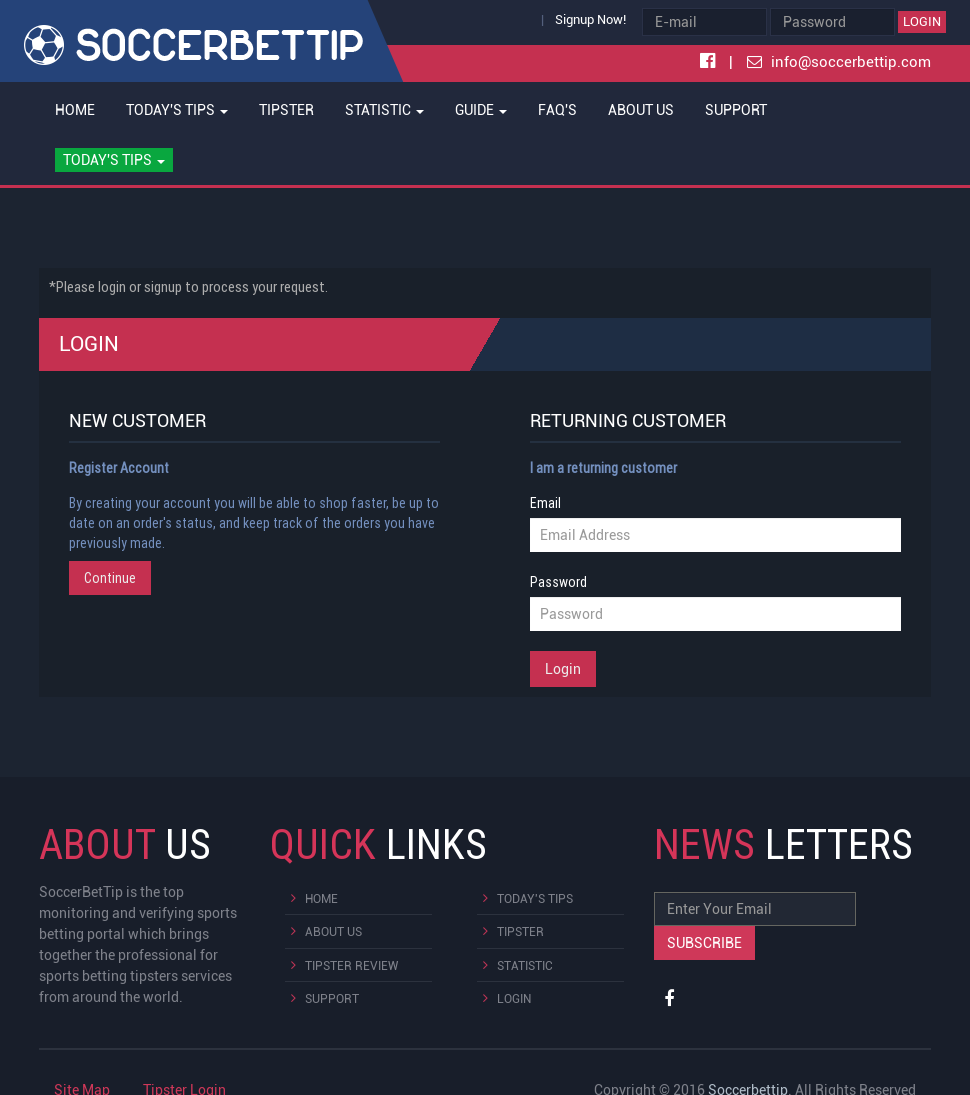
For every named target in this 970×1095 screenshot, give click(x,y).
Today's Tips (535, 899)
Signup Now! (590, 19)
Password (558, 582)
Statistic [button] (384, 110)
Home (75, 110)
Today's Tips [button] (177, 110)
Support (736, 110)
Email (545, 503)
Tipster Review (351, 966)
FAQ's (557, 110)
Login (922, 21)
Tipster (286, 110)
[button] (113, 160)
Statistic (525, 966)
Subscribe (704, 943)
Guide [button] (481, 110)
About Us (641, 110)
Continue (110, 578)
